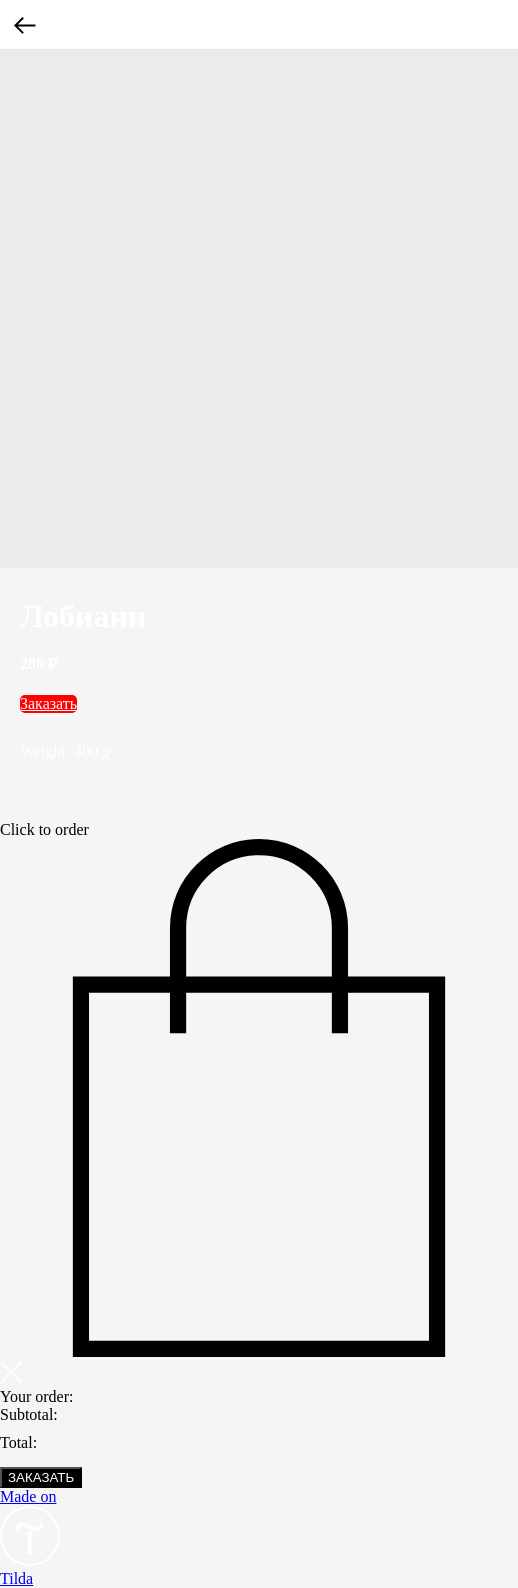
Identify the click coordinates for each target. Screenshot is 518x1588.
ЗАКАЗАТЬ (41, 1477)
